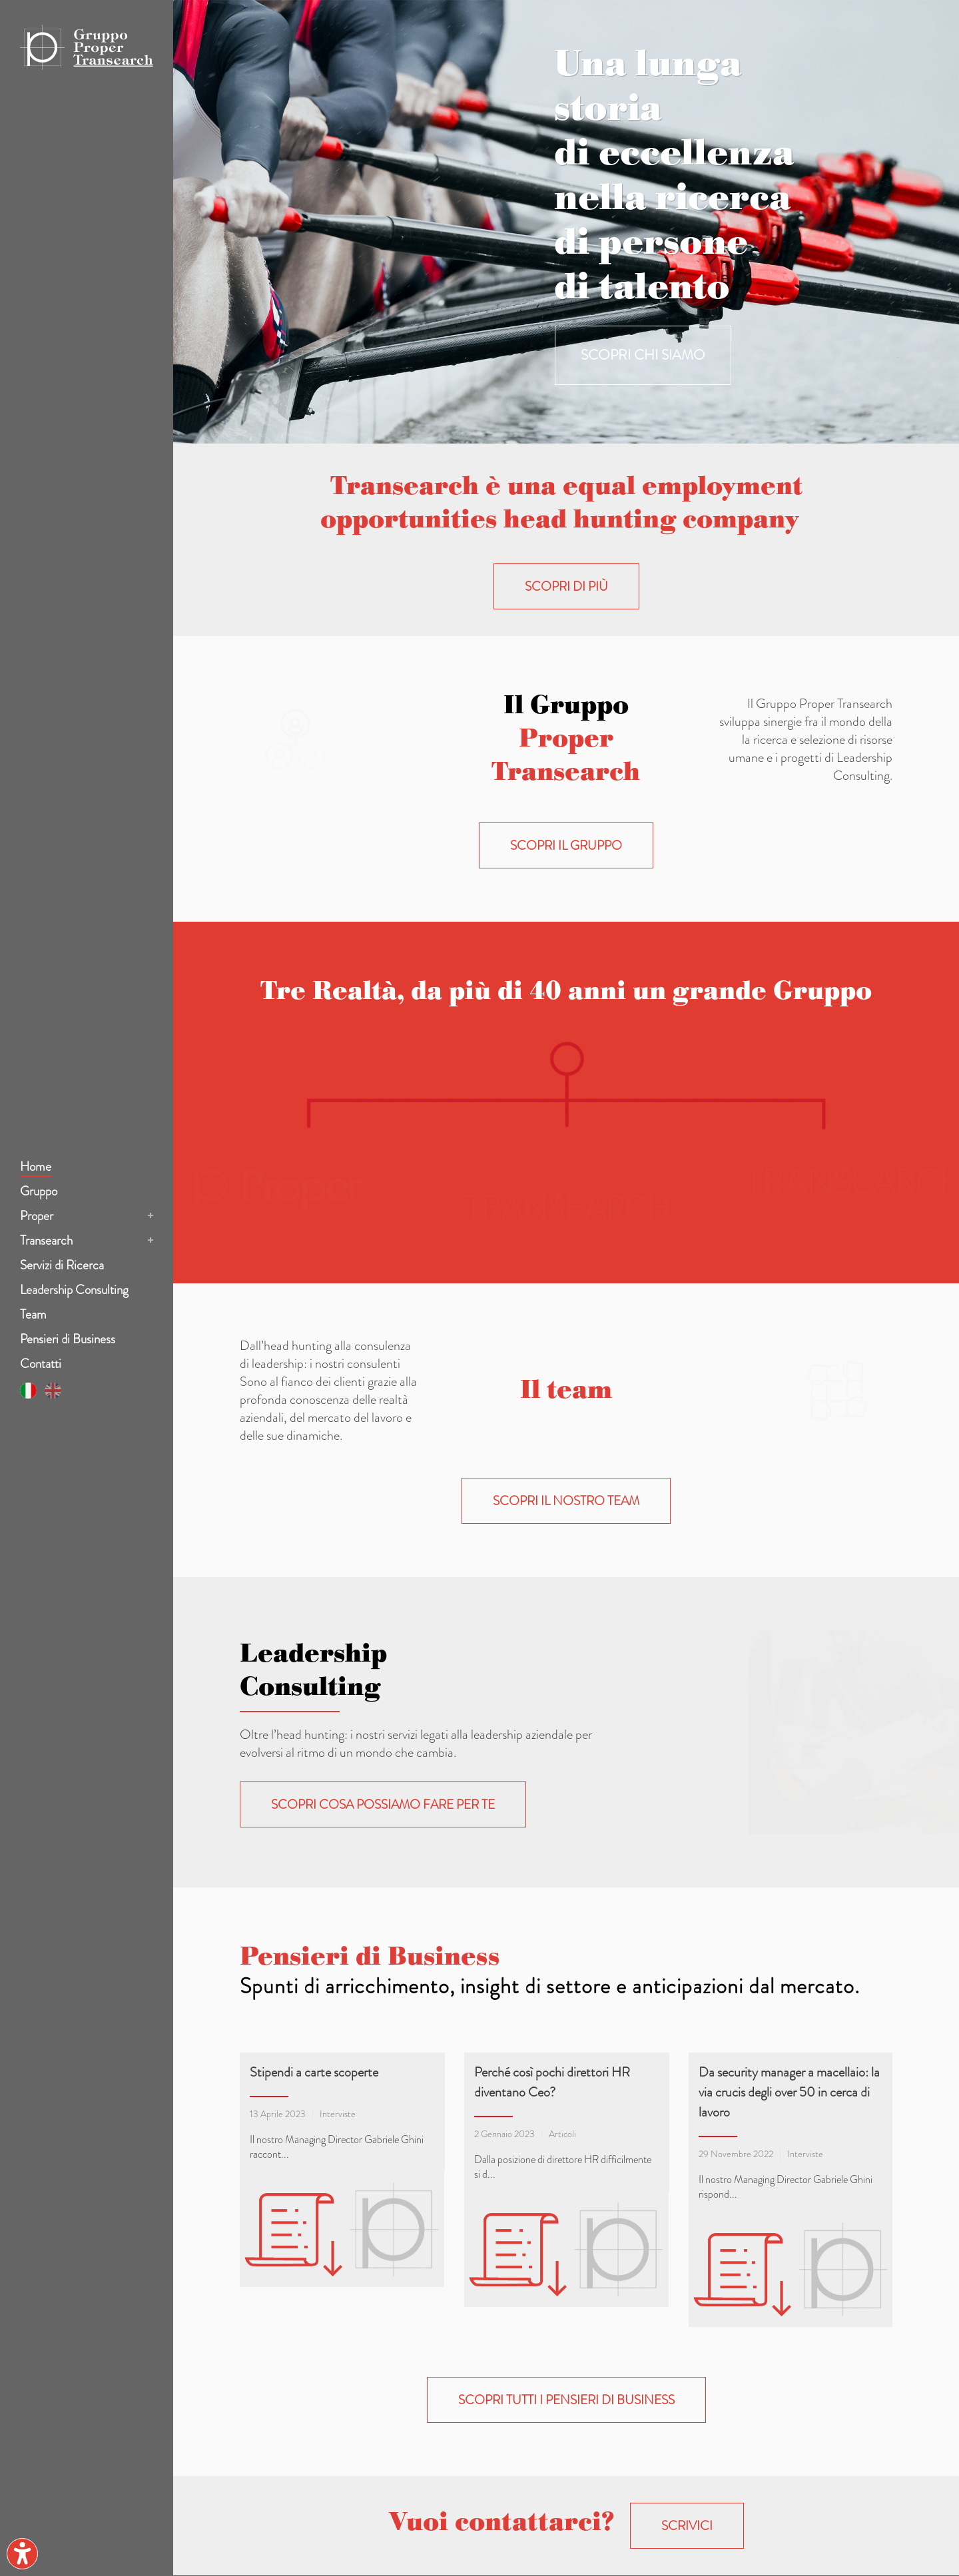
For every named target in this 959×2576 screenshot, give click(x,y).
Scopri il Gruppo (566, 845)
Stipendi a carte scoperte (314, 2072)
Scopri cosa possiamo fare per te (383, 1804)
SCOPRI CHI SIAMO (643, 355)
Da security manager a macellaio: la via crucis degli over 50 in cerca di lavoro (789, 2092)
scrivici (687, 2330)
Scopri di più (566, 586)
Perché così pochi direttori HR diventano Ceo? (552, 2082)
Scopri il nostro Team (566, 1501)
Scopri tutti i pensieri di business (566, 2204)
